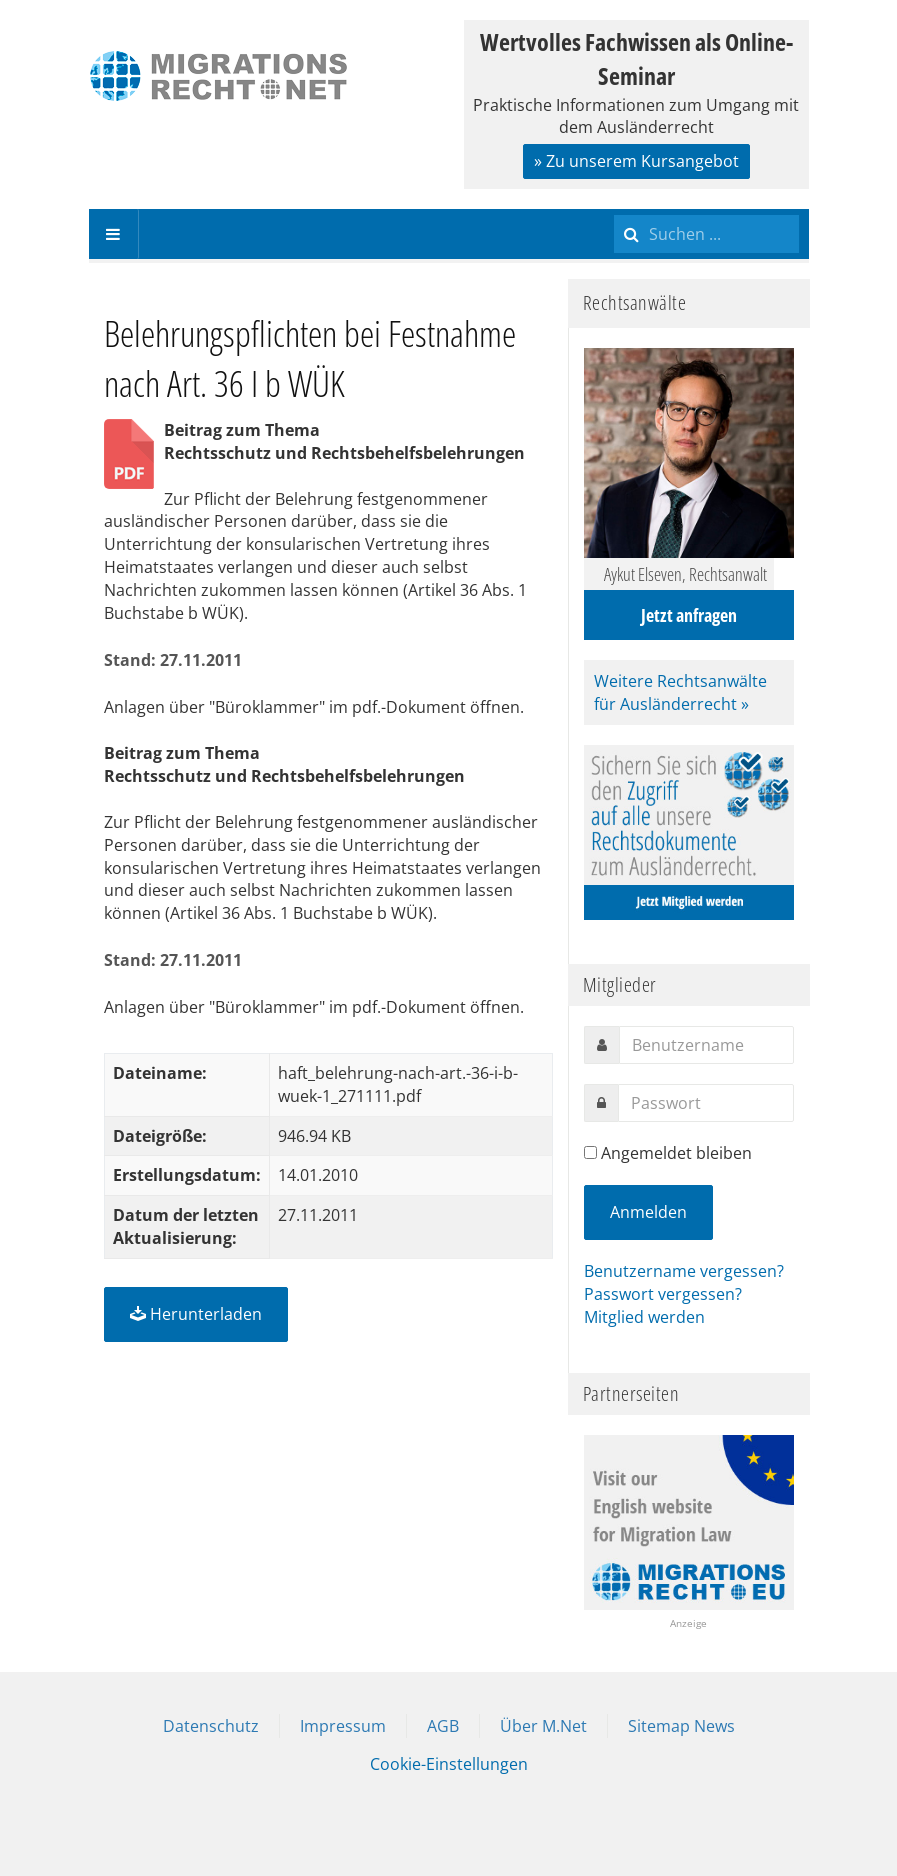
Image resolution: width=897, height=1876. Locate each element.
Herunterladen (196, 1314)
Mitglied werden (644, 1317)
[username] (706, 1045)
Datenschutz (211, 1726)
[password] (706, 1103)
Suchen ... (614, 209)
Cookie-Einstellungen (449, 1764)
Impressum (343, 1726)
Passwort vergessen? (663, 1294)
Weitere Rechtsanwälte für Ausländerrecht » (680, 692)
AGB (443, 1726)
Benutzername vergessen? (684, 1271)
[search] (706, 234)
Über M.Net (543, 1726)
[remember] (590, 1152)
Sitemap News (681, 1726)
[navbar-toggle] (114, 234)
